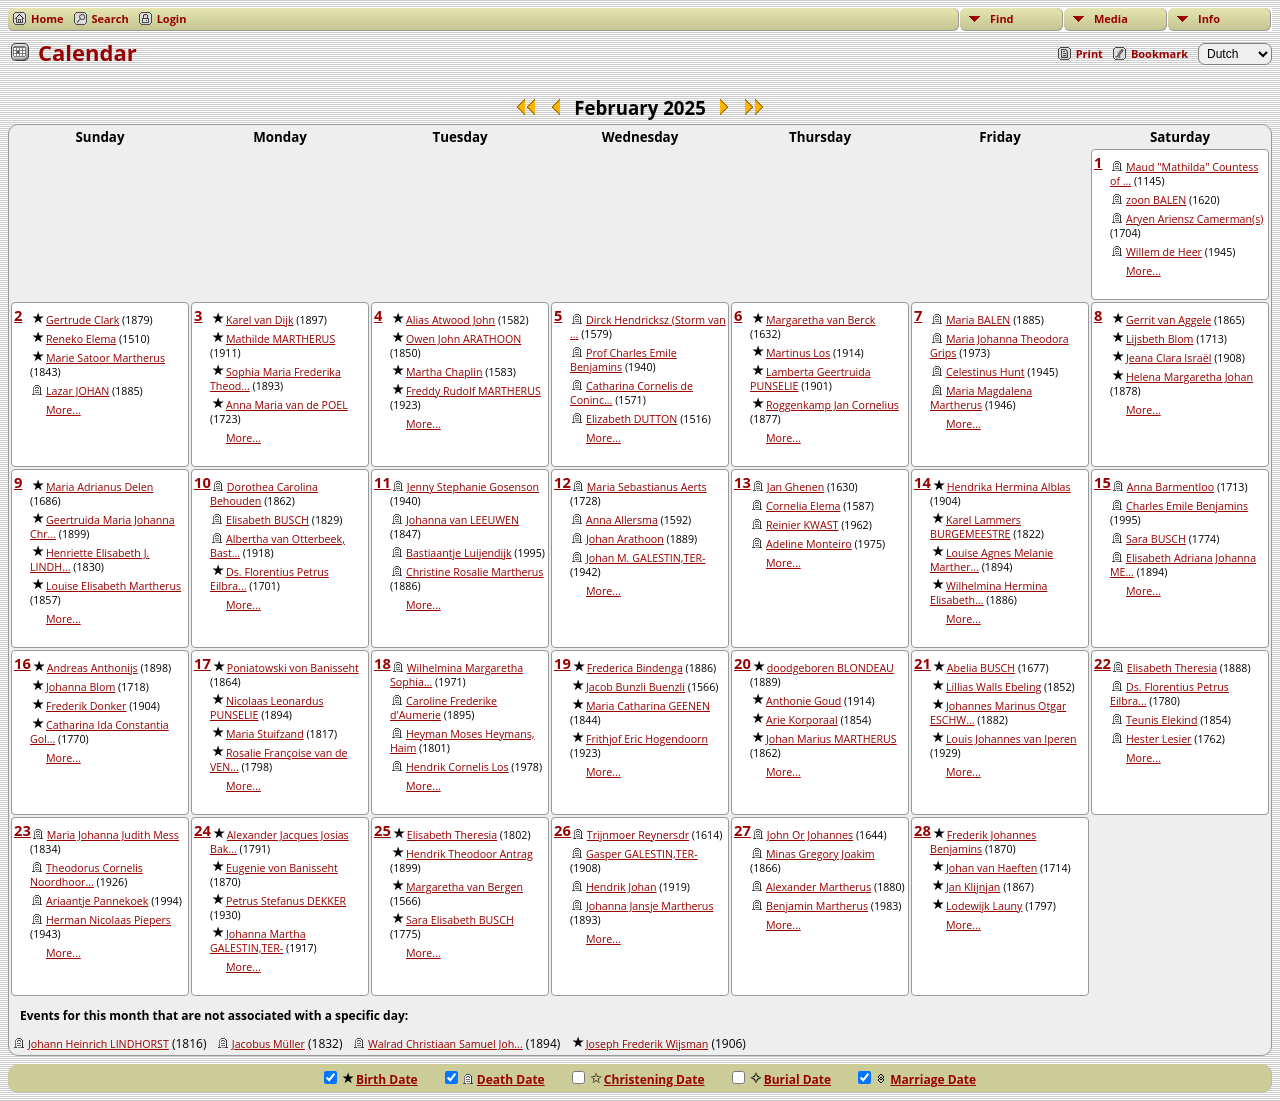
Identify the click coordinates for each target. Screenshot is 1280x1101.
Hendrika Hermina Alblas (1009, 487)
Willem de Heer (1164, 252)
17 (202, 663)
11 (382, 482)
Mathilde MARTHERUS (280, 339)
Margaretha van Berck (820, 320)
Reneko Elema (81, 339)
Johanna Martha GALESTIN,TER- (258, 941)
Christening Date (638, 1079)
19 (562, 663)
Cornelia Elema (803, 506)
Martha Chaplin (444, 372)
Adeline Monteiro (809, 544)
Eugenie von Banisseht (282, 868)
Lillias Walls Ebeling (993, 687)
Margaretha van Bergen (464, 887)
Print (1089, 53)
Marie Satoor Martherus (105, 358)
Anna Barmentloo (1170, 487)
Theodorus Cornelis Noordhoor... (86, 875)
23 (22, 830)
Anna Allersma (622, 520)
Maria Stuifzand (265, 734)
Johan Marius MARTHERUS (831, 739)
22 (1102, 663)
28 (922, 830)
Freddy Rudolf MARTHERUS (473, 391)
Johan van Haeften (991, 868)
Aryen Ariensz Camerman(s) (1194, 219)
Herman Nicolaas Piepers (108, 920)
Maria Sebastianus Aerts (647, 487)
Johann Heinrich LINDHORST (98, 1044)
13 (742, 482)
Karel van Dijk (260, 320)
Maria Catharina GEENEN (648, 706)
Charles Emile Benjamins (1187, 506)
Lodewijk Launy (984, 906)
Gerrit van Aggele (1168, 320)
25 (382, 830)
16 (22, 663)
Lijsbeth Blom (1159, 339)
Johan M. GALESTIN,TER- (645, 558)
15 (1102, 482)
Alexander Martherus (818, 887)
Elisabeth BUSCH (267, 520)
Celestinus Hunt (985, 372)
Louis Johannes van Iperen (1011, 739)
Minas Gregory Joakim (820, 854)
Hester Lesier (1158, 739)
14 (922, 482)
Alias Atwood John (450, 320)
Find (1002, 18)
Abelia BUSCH (981, 668)
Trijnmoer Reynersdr (638, 835)
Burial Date (782, 1079)
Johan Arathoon (625, 539)
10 (202, 482)
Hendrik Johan (621, 887)
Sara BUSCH (1156, 539)
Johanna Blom (80, 687)
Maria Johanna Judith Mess (113, 835)
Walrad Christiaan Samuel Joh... (445, 1044)
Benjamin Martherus (817, 906)
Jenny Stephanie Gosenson (473, 487)
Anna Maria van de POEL (287, 405)
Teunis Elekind (1161, 720)
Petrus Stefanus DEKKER (286, 901)
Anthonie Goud (803, 701)
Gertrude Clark (82, 320)
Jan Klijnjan (973, 887)
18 (382, 663)
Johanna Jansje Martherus (649, 906)
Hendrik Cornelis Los (457, 767)
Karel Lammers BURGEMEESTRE (975, 527)
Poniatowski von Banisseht (293, 668)
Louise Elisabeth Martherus (113, 586)
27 (742, 830)
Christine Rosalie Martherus (474, 572)
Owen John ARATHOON (463, 339)
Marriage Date (917, 1079)
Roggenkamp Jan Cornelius (832, 405)
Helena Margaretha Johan (1189, 377)
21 (922, 663)
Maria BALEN (978, 320)
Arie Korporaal (802, 720)
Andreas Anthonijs (92, 668)
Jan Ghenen (795, 487)
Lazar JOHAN (77, 391)
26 (562, 830)
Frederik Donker (86, 706)
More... (1143, 271)
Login (172, 18)
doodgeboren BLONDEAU (830, 668)
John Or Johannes (810, 835)
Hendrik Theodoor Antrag (469, 854)
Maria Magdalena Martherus (981, 398)
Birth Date (371, 1079)
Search (110, 18)
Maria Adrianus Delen (99, 487)
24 (202, 830)
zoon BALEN (1156, 200)
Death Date (495, 1079)
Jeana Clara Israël (1168, 358)
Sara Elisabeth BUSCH (460, 920)
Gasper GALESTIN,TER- (642, 854)
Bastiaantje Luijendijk (459, 553)
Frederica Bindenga (635, 668)
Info (1209, 18)
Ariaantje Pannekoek (97, 901)
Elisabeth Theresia (1172, 668)
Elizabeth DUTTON (631, 419)
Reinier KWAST (802, 525)
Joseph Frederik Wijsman (647, 1044)
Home (47, 18)
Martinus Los (798, 353)
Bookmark (1159, 53)
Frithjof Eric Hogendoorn (647, 739)
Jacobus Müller (268, 1044)
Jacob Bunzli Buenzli (635, 687)
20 (742, 663)
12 (562, 482)
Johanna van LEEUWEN (462, 520)
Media (1111, 18)
